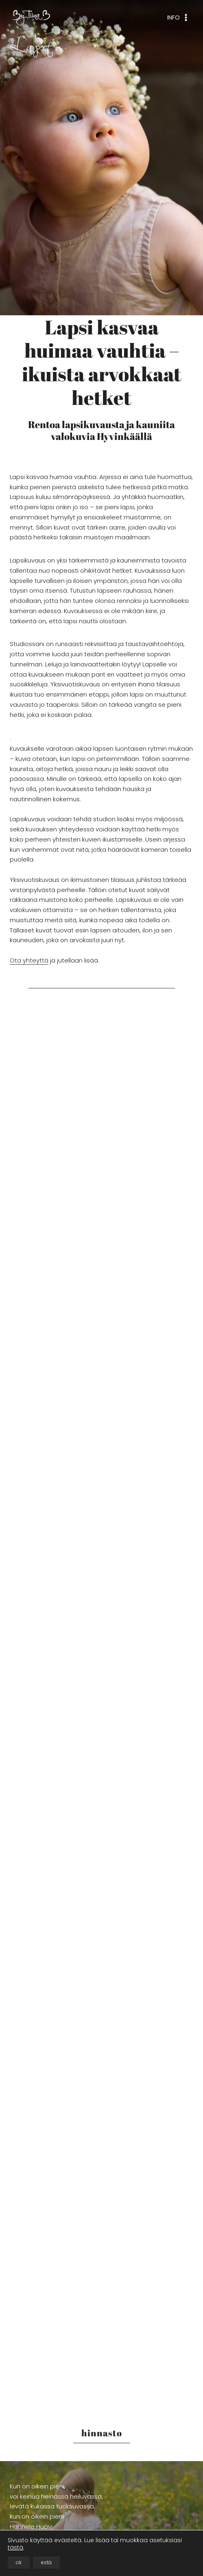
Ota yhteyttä (29, 960)
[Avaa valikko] (178, 18)
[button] (54, 1100)
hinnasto (101, 2433)
